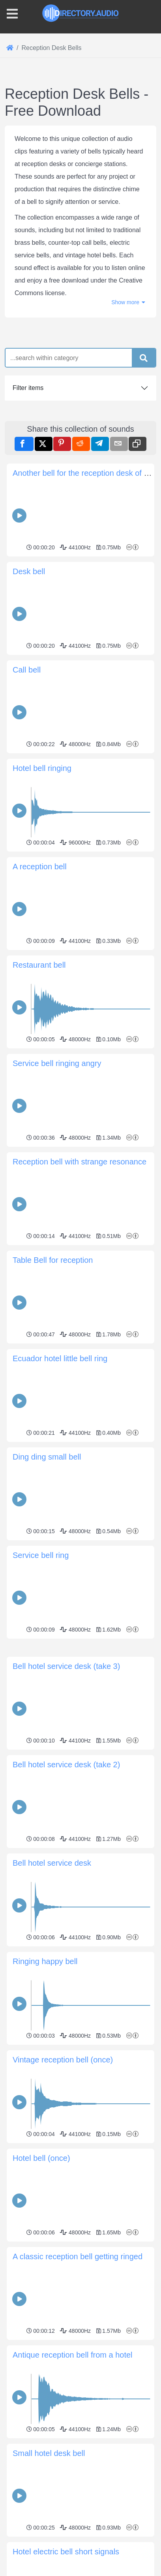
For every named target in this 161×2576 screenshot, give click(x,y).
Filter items (28, 387)
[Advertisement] (80, 1721)
